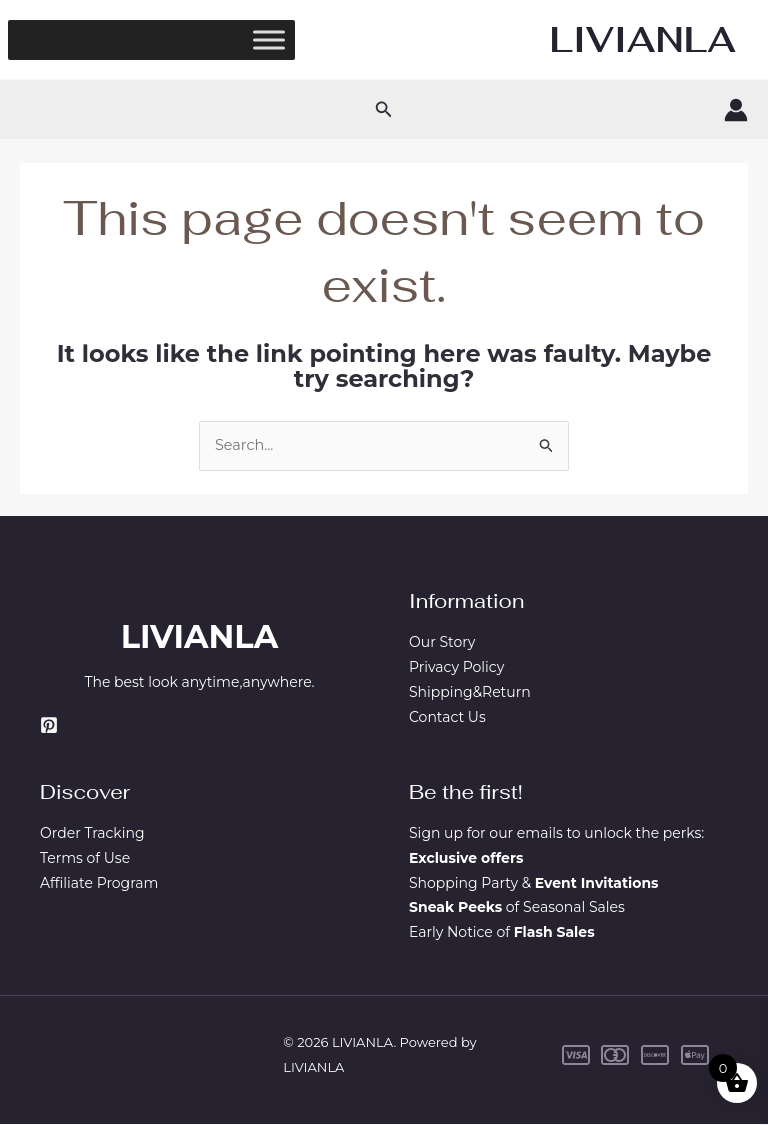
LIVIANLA (643, 39)
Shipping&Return (470, 693)
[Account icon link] (736, 110)
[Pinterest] (49, 726)
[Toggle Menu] (269, 39)
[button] (384, 110)
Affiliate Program (99, 884)
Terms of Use (85, 859)
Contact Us (447, 717)
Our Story (442, 643)
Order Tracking (92, 834)
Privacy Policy (456, 668)
